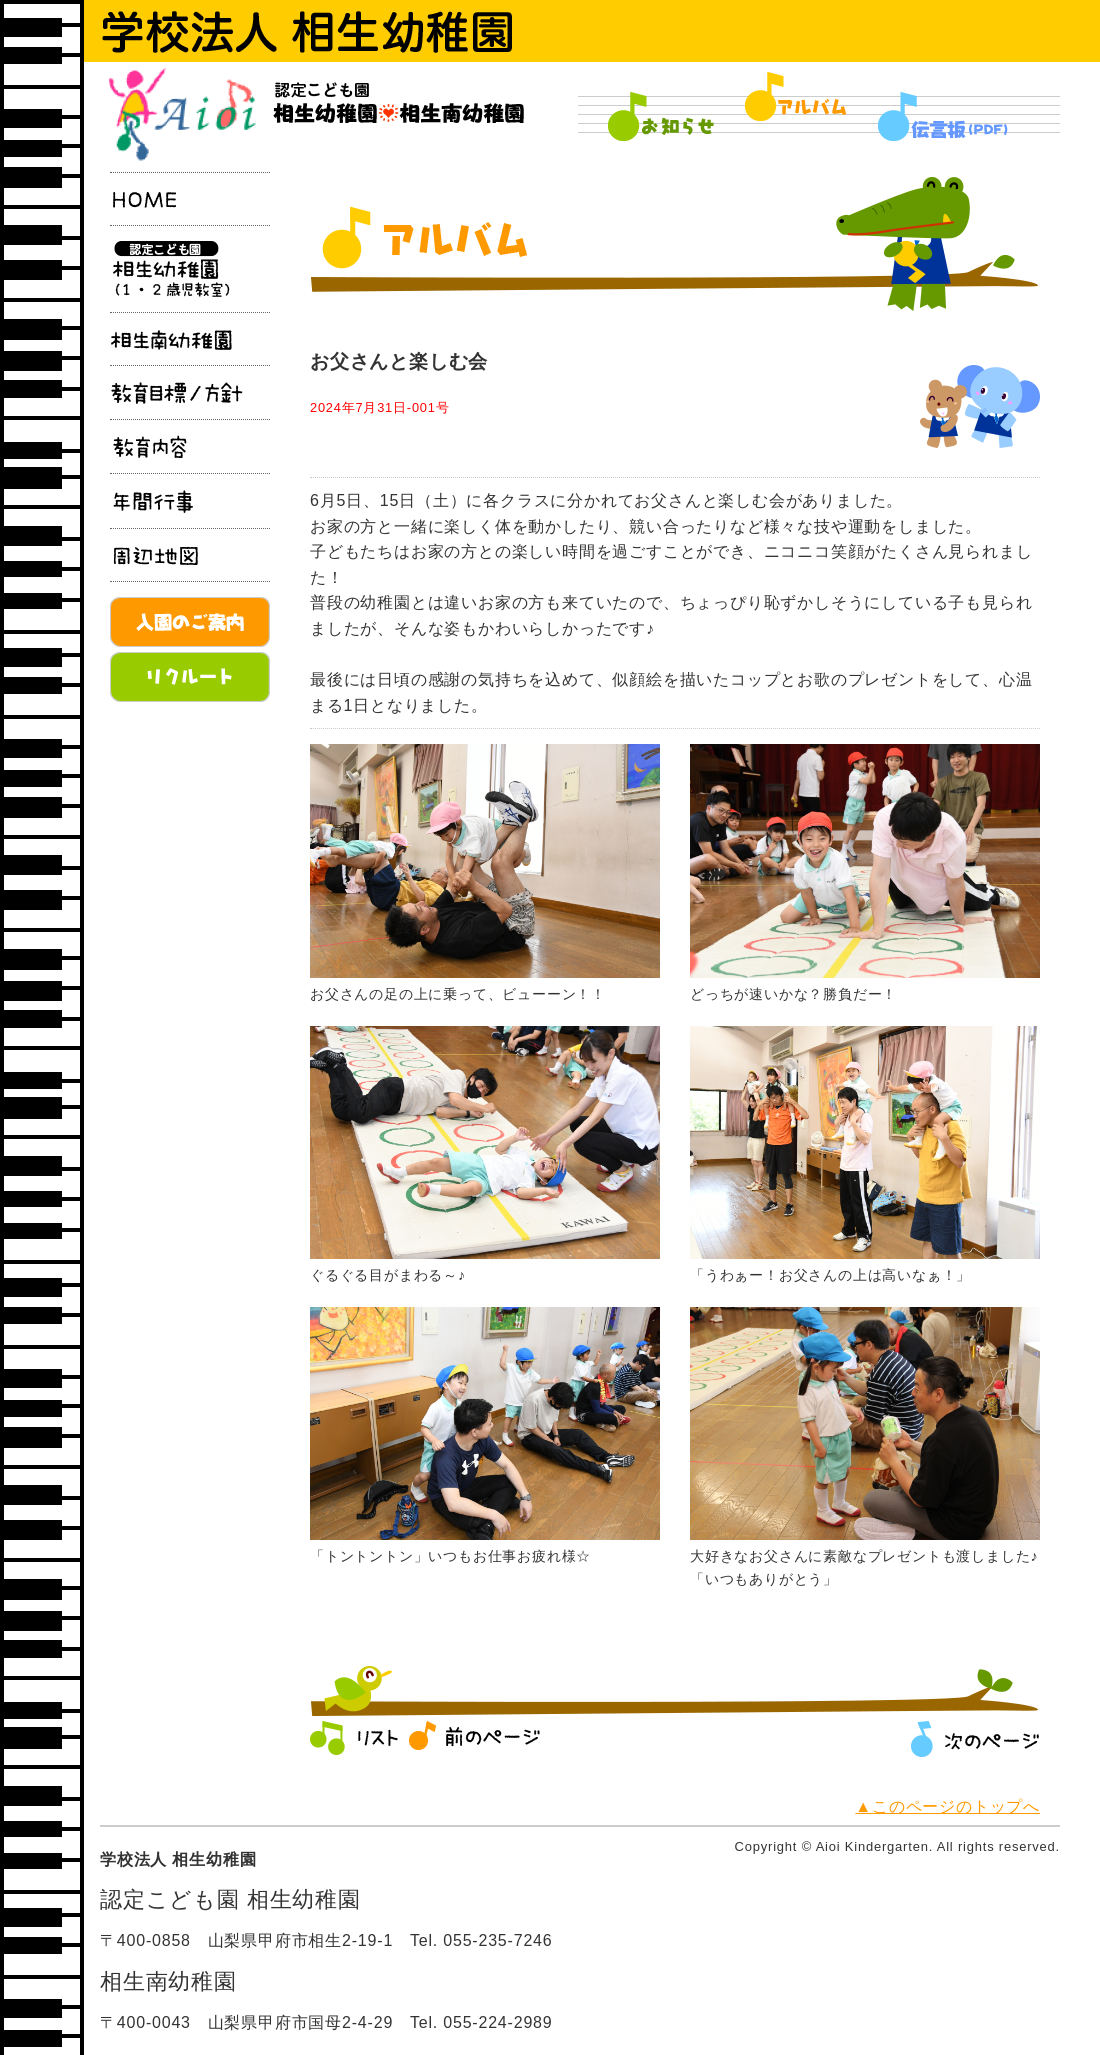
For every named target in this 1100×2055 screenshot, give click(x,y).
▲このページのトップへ (947, 1806)
